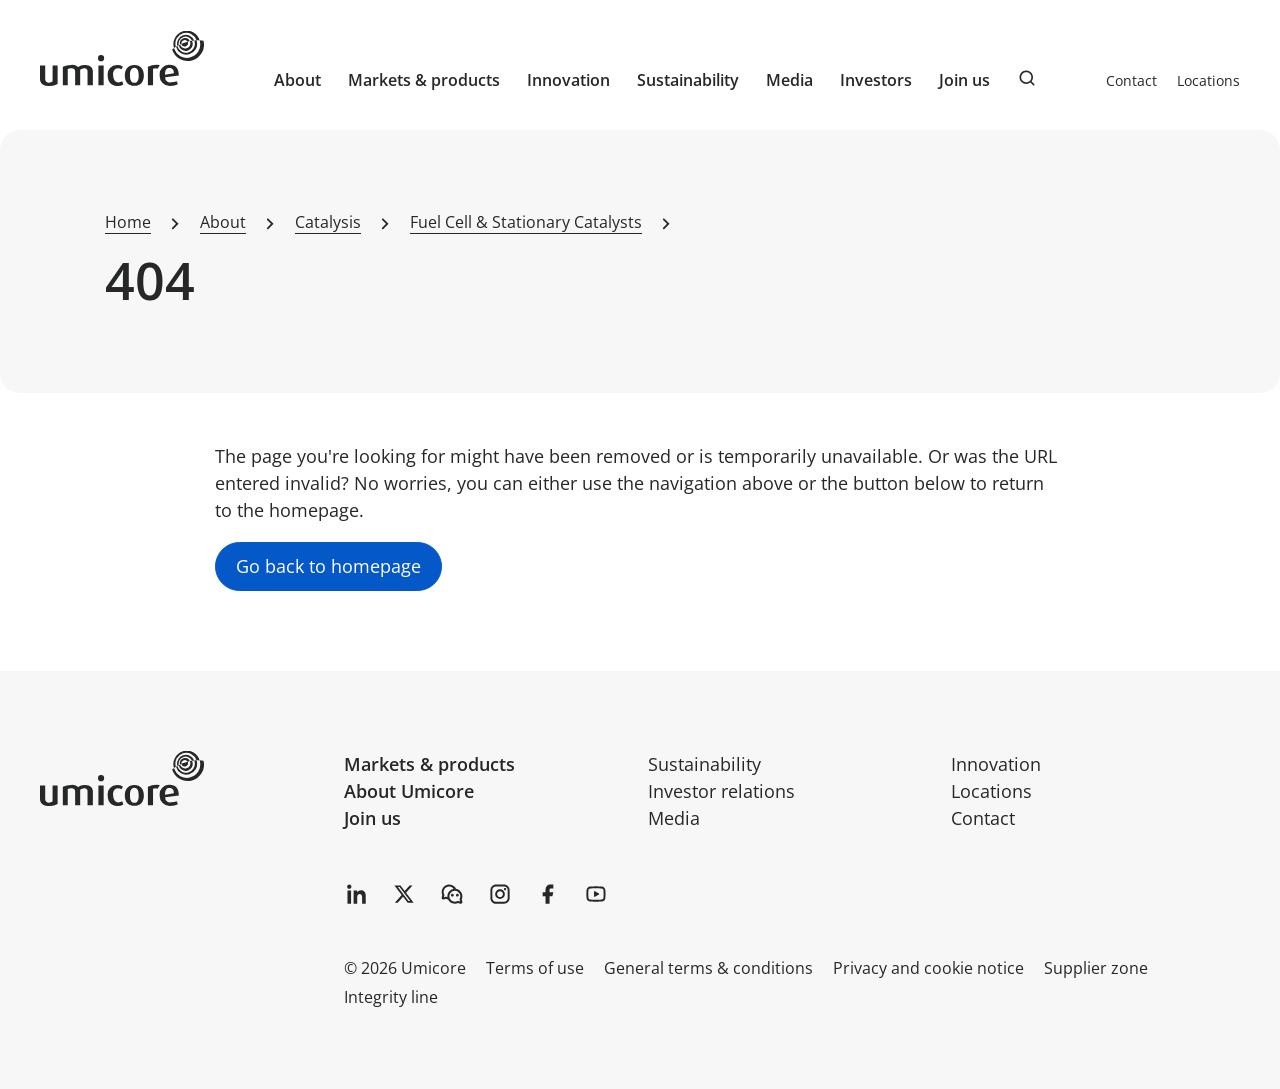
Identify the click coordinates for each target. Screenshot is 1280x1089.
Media (674, 818)
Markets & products (429, 764)
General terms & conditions (708, 968)
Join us (372, 818)
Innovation (568, 80)
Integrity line (391, 997)
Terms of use (535, 968)
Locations (1208, 80)
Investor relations (721, 791)
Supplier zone (1096, 968)
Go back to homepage (328, 566)
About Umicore (409, 791)
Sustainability (704, 764)
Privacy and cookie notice (928, 968)
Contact (1131, 80)
